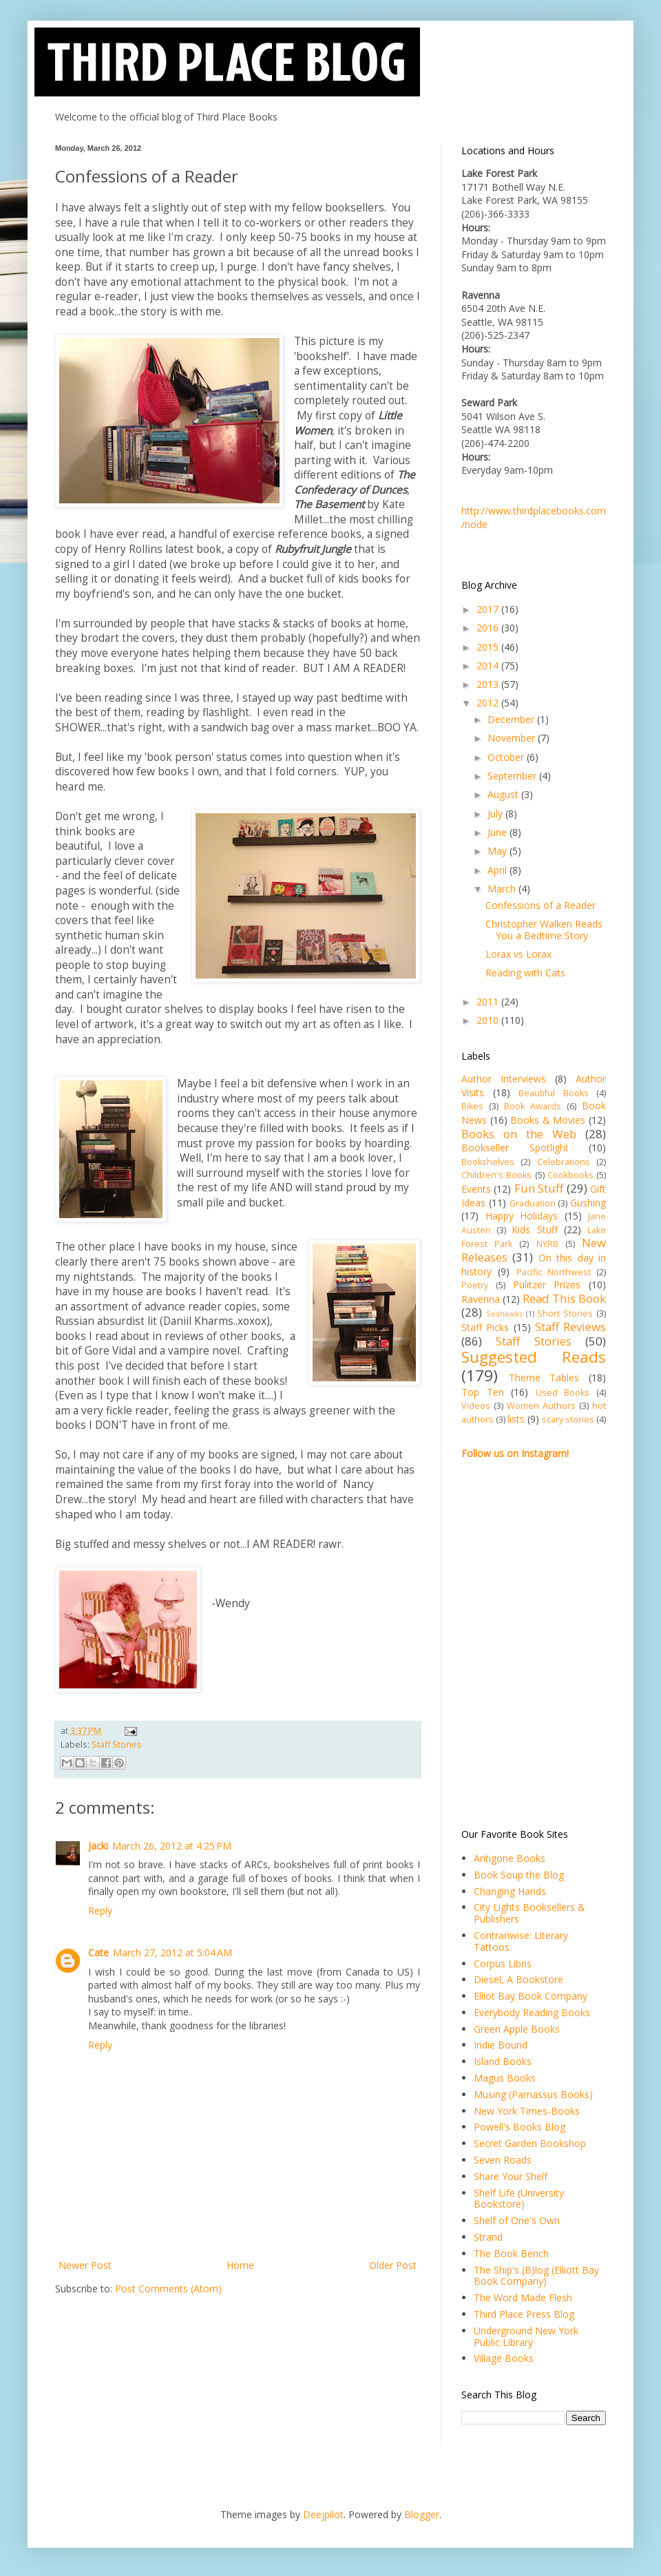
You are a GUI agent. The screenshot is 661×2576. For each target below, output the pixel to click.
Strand (488, 2236)
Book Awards (532, 1106)
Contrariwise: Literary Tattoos (521, 1941)
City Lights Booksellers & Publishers (529, 1912)
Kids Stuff (534, 1229)
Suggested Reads (533, 1357)
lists (516, 1418)
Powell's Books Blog (519, 2126)
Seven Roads (503, 2159)
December (512, 719)
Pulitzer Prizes (547, 1284)
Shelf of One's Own (517, 2220)
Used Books (563, 1393)
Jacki (98, 1845)
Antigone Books (509, 1858)
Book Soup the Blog (519, 1874)
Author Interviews (503, 1078)
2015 (488, 646)
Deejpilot (323, 2514)
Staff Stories (117, 1744)
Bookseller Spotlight (515, 1147)
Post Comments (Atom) (168, 2288)
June (498, 832)
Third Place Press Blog (524, 2314)
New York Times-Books (527, 2110)
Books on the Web (518, 1134)
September (513, 775)
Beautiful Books (553, 1093)
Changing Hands (510, 1891)
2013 (488, 684)
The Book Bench (511, 2253)
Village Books (504, 2358)
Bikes (472, 1106)
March (502, 888)
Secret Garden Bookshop (530, 2143)
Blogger (421, 2514)
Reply (100, 1910)
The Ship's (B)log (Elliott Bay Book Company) (536, 2275)
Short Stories (565, 1313)
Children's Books (496, 1175)
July (496, 813)
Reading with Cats (525, 972)
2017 (488, 609)
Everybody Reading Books (532, 2012)
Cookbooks (570, 1175)
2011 (488, 1001)
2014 (488, 665)
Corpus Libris (503, 1963)
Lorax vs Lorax (518, 954)
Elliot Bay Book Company (530, 1995)
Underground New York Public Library (526, 2336)
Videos (475, 1406)
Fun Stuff (538, 1188)
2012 (488, 702)
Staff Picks (485, 1327)
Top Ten (482, 1392)
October (507, 757)
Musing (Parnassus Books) (533, 2094)
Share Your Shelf (510, 2176)
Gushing (588, 1202)
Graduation (533, 1203)
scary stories (568, 1419)
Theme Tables (544, 1377)
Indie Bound (500, 2044)
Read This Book (564, 1298)
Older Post (393, 2265)
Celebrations (563, 1162)
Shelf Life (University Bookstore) (519, 2198)
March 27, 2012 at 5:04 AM (172, 1952)
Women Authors (541, 1406)
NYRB (547, 1244)
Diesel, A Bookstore (518, 1979)
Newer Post (85, 2265)
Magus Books (505, 2077)
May (498, 850)
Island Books (503, 2061)
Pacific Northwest (553, 1272)
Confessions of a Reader (540, 905)
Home (240, 2265)
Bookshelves (487, 1162)
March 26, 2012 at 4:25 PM (171, 1845)
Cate (98, 1952)
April (498, 870)
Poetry (474, 1285)
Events (476, 1188)
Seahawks (504, 1313)
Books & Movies (547, 1120)
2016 (488, 627)
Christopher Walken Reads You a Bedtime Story (543, 929)
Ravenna (480, 1299)
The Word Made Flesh (523, 2297)
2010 (488, 1020)
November (512, 737)
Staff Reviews (570, 1326)
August (504, 794)
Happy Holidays (521, 1215)
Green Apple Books (517, 2028)
